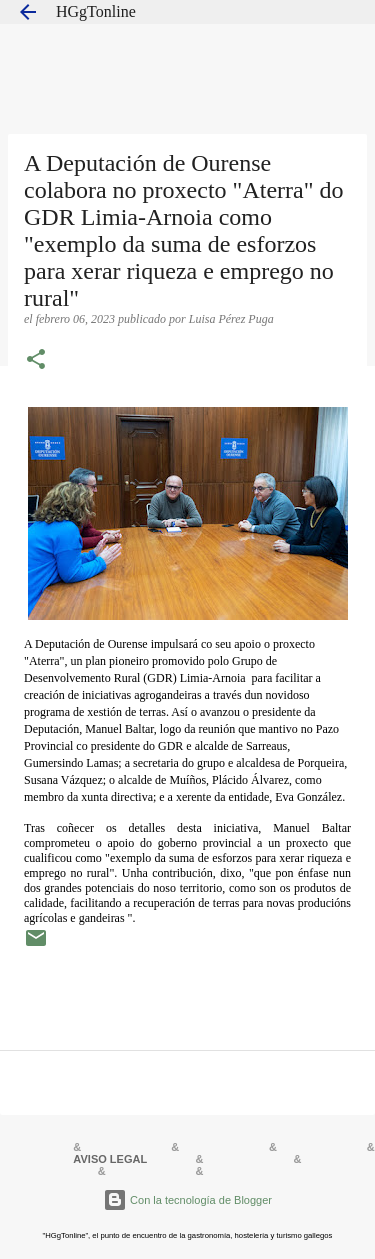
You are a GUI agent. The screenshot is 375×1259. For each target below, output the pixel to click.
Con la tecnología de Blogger (187, 1200)
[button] (36, 361)
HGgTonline (96, 11)
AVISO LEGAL (110, 1159)
